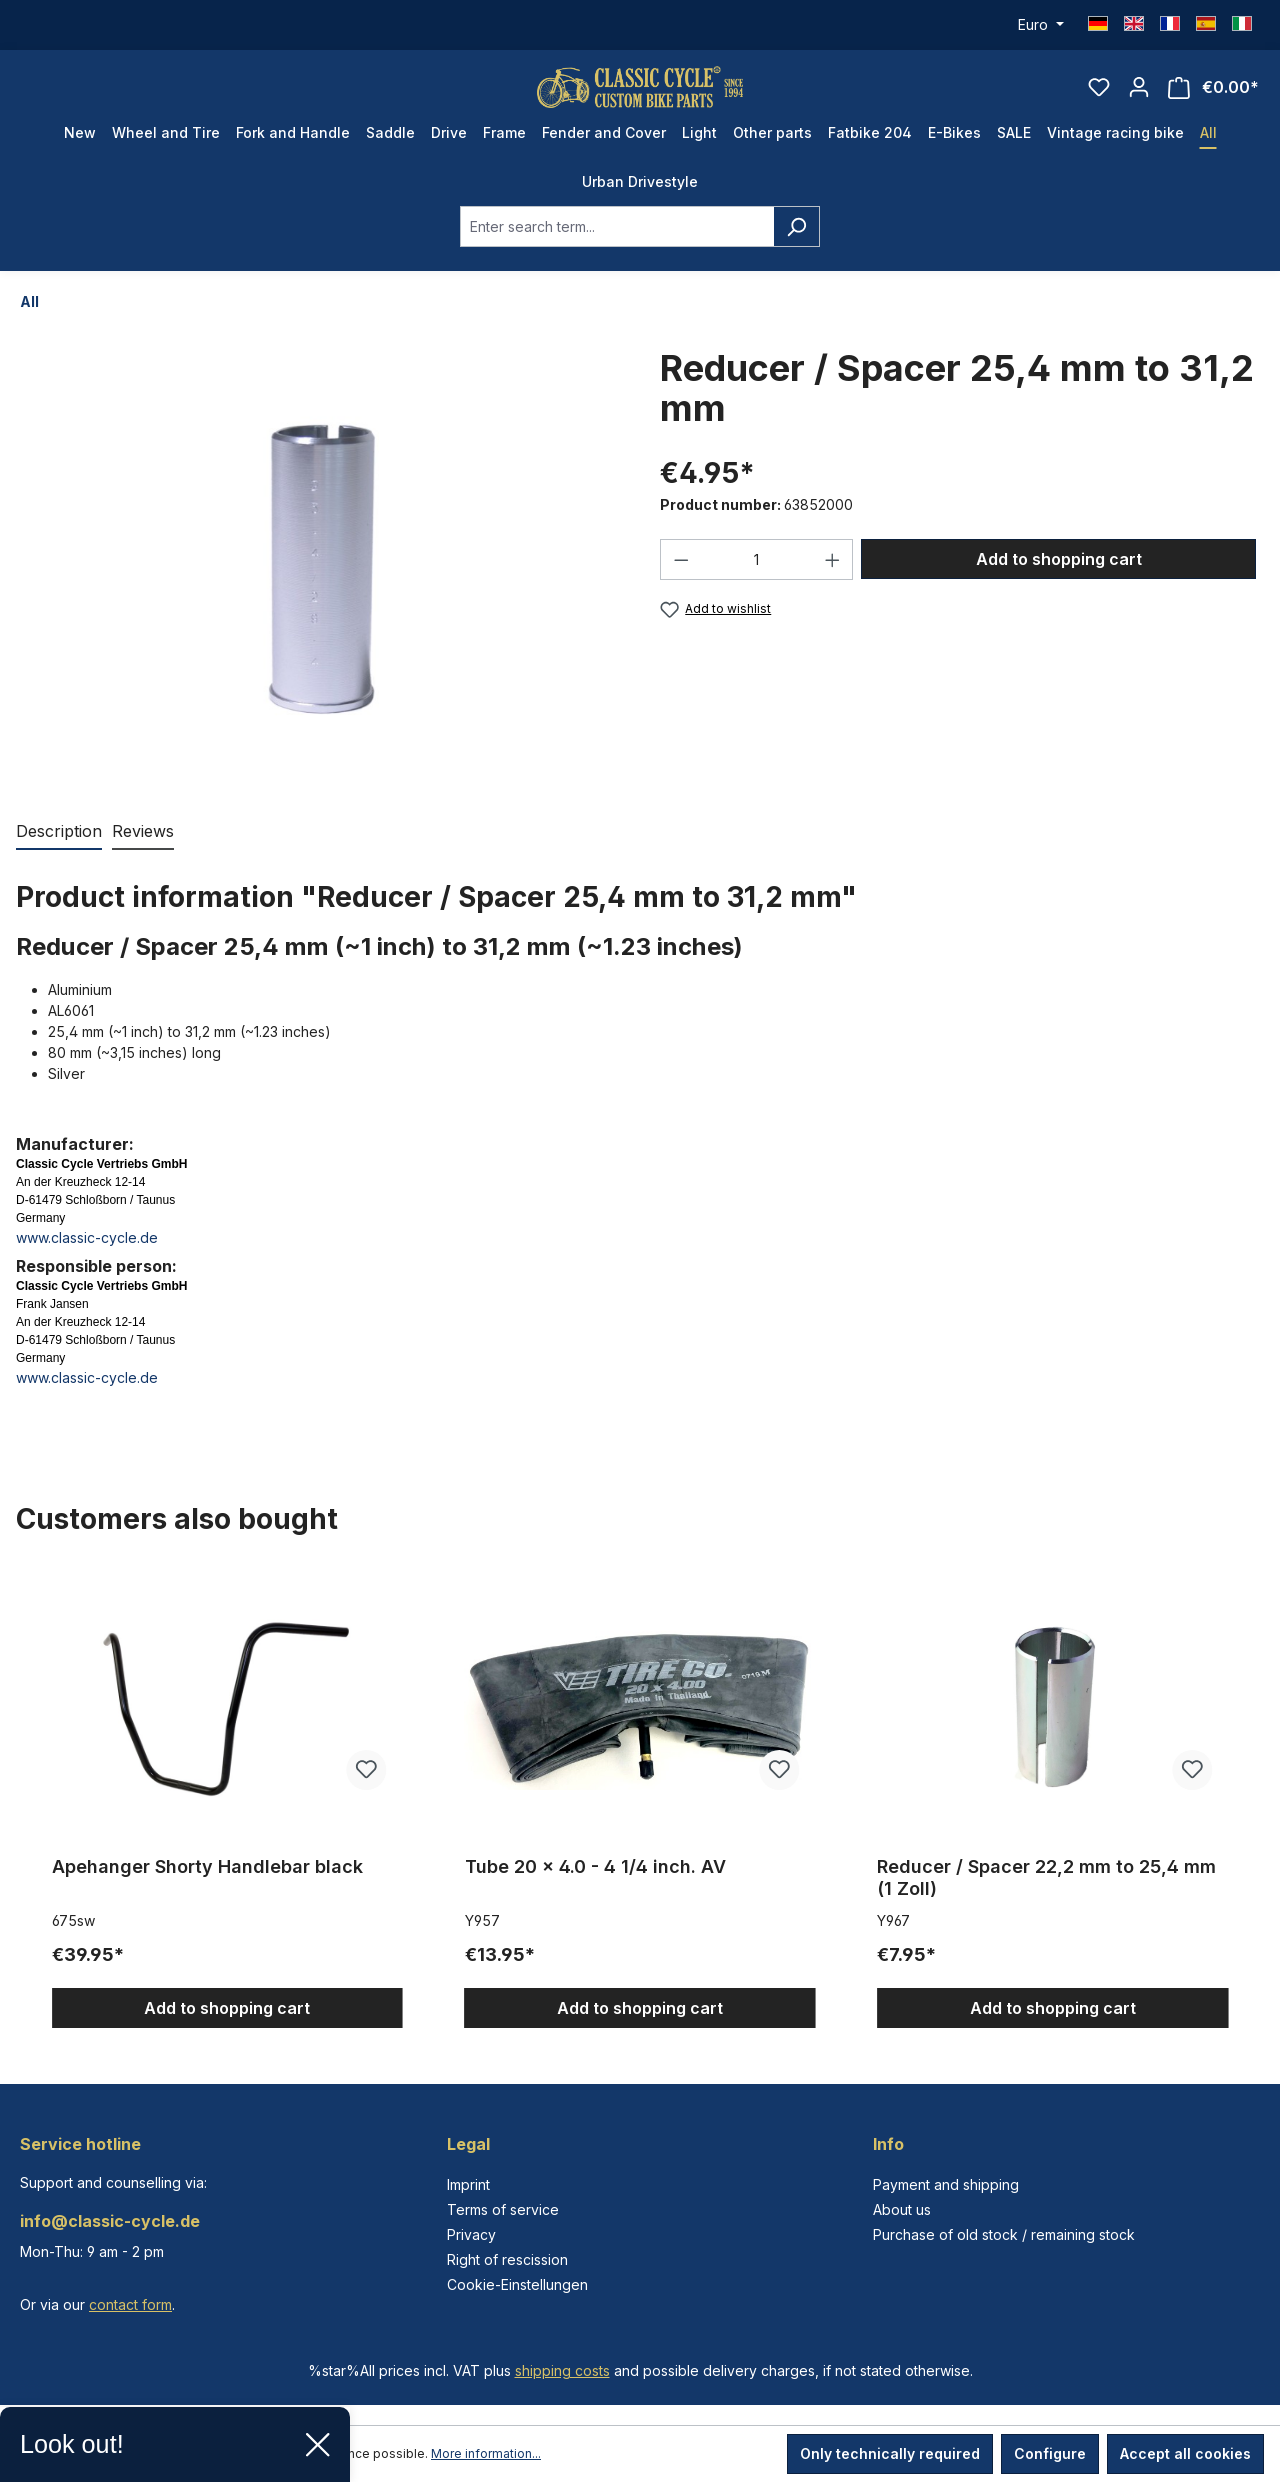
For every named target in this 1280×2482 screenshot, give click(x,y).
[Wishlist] (1099, 96)
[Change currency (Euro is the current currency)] (1041, 25)
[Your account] (1139, 96)
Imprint (468, 2184)
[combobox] (617, 245)
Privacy (471, 2234)
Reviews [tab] (143, 850)
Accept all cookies (1185, 2453)
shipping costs (562, 2370)
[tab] (59, 851)
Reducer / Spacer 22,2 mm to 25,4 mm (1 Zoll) (1046, 1896)
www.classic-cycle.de (87, 1256)
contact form (130, 2304)
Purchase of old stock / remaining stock (1004, 2234)
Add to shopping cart (1059, 578)
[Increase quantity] (833, 578)
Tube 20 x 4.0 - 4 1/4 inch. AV (595, 1885)
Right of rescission (507, 2259)
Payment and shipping (946, 2184)
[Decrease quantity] (681, 578)
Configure (1050, 2453)
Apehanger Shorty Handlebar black (207, 1885)
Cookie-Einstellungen (517, 2284)
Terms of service (503, 2209)
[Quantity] (757, 578)
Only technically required (890, 2453)
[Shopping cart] (1213, 96)
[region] (640, 1817)
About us (902, 2209)
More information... (486, 2453)
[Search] (796, 245)
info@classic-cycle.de (110, 2221)
